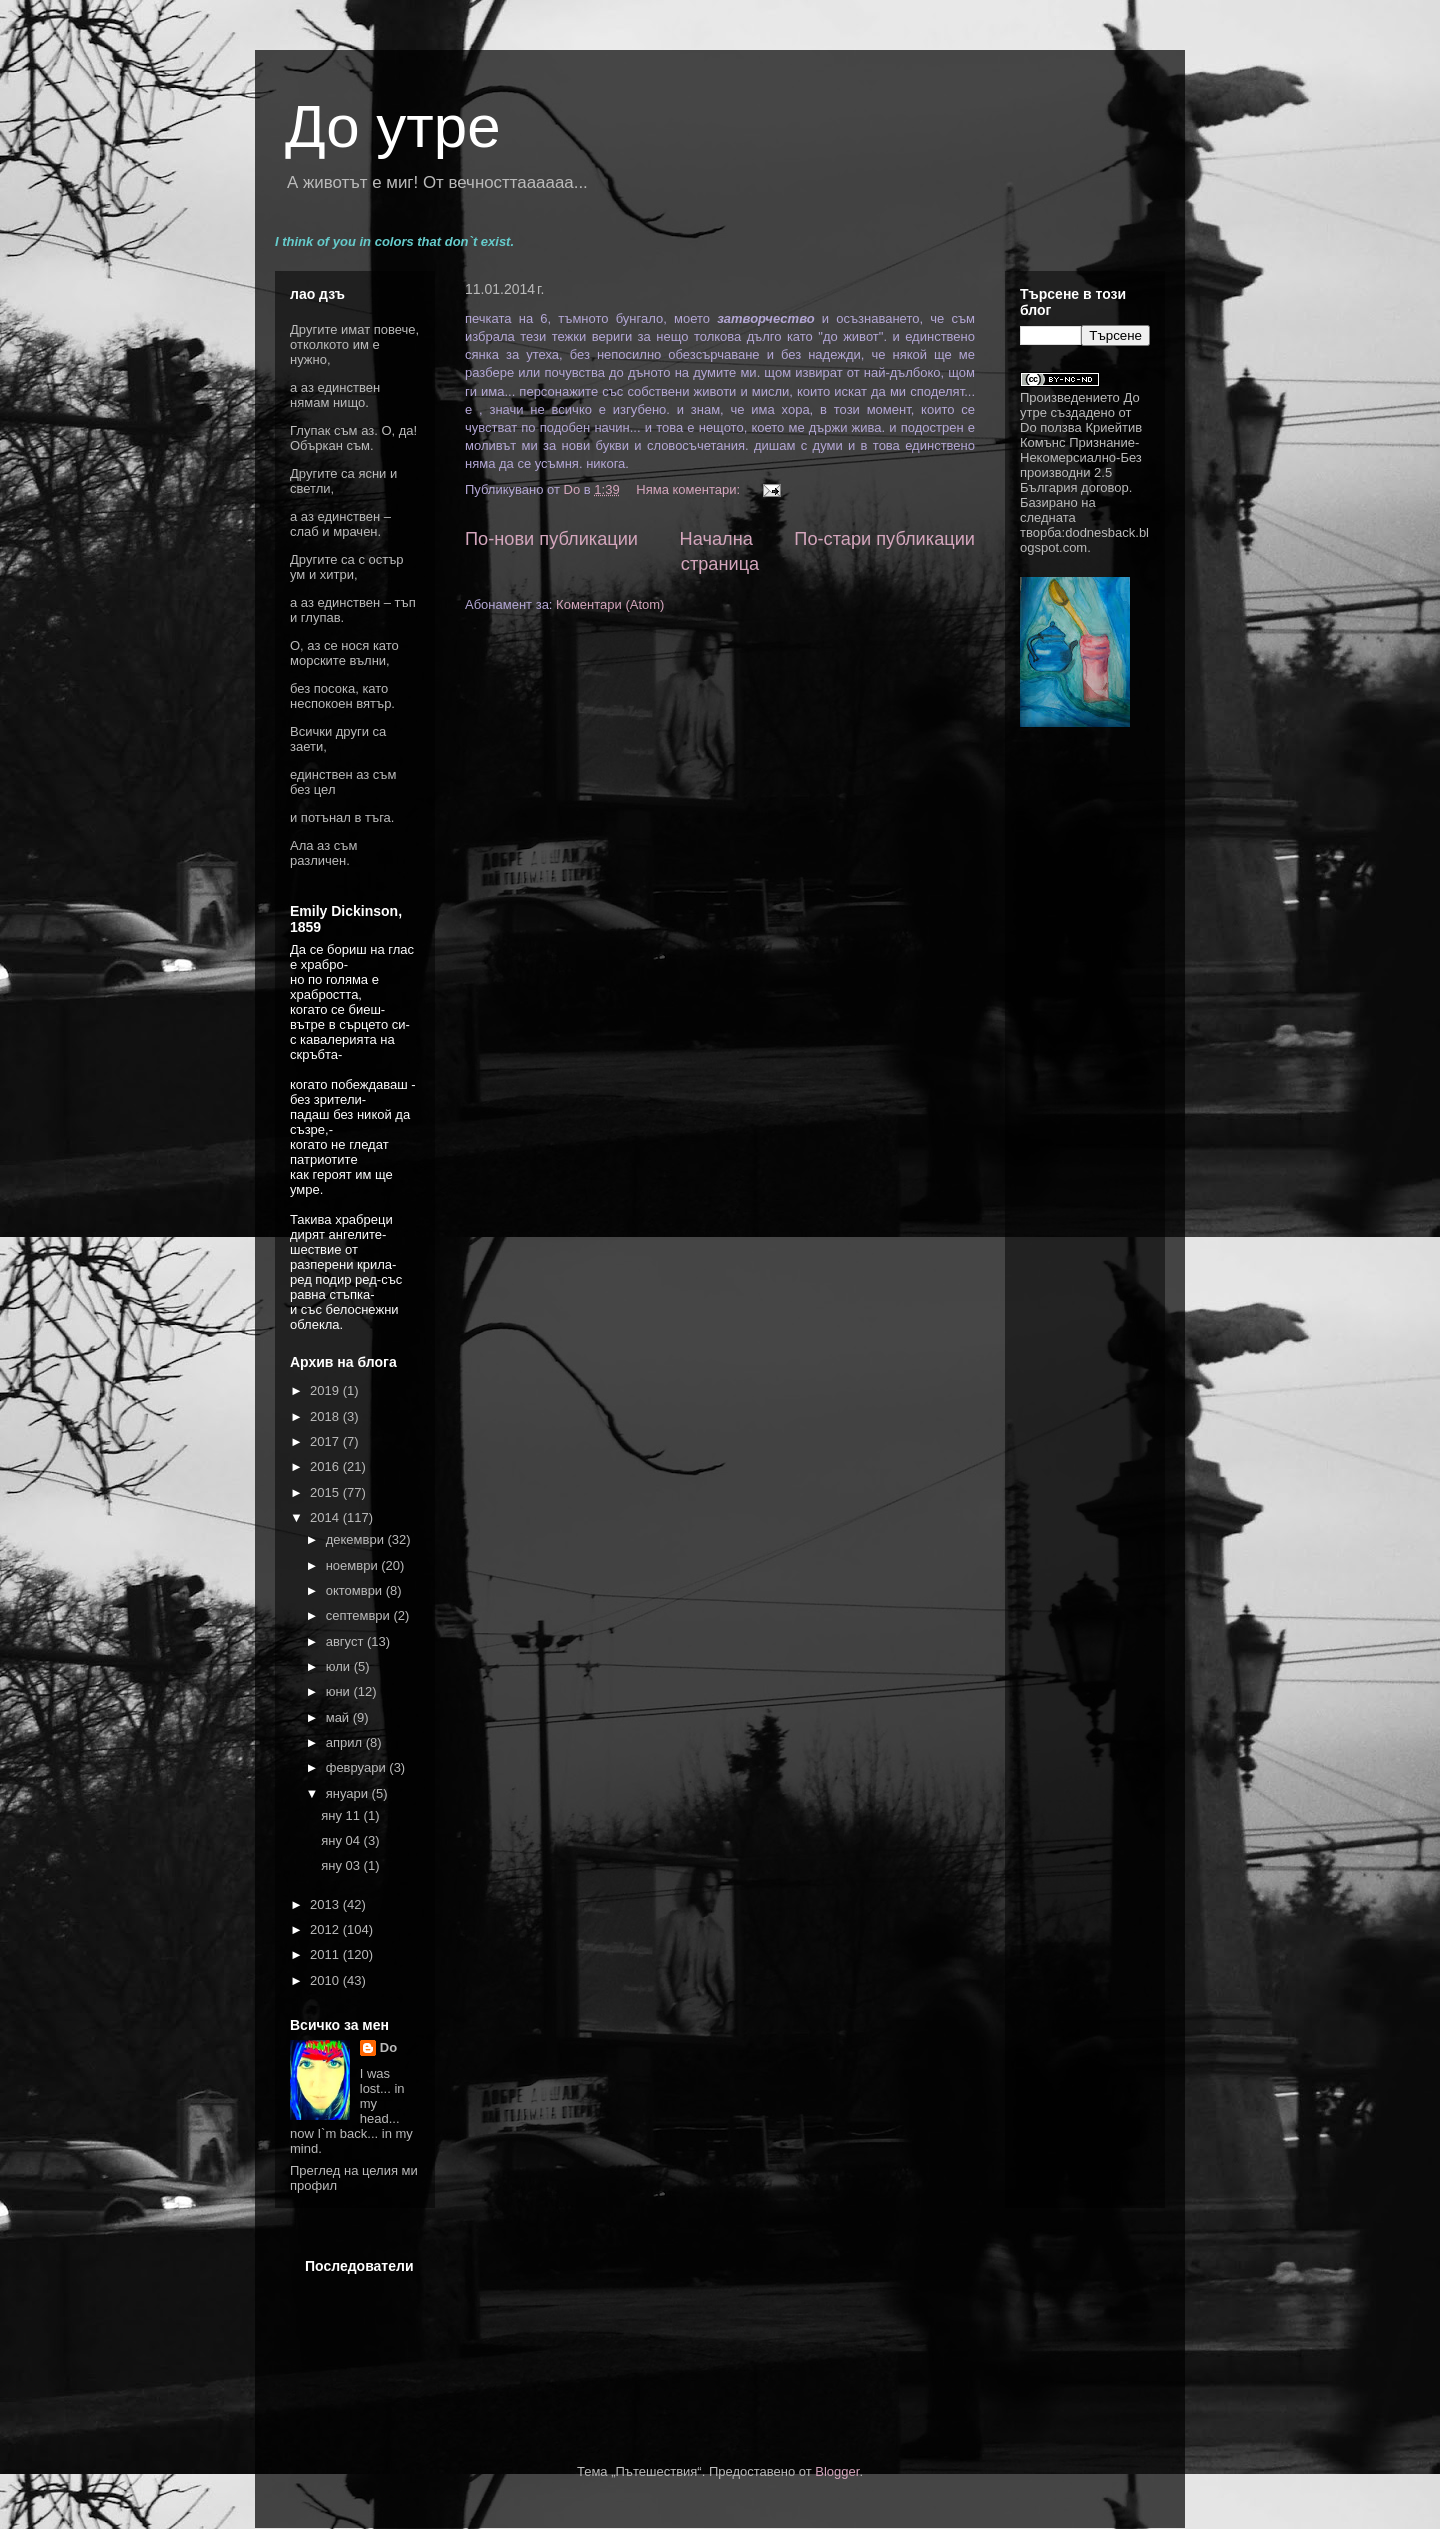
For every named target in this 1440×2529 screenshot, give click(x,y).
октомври (356, 1590)
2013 (326, 1904)
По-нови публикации (551, 539)
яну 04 (342, 1840)
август (346, 1641)
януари (349, 1793)
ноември (354, 1565)
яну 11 (342, 1815)
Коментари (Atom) (610, 604)
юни (340, 1691)
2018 (326, 1416)
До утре (393, 126)
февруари (358, 1767)
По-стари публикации (884, 539)
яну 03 (342, 1865)
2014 (326, 1517)
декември (357, 1539)
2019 (326, 1390)
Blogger (837, 2471)
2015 (326, 1492)
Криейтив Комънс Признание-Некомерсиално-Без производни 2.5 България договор (1081, 457)
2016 (326, 1466)
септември (360, 1615)
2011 (326, 1954)
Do (388, 2047)
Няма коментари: (689, 489)
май (339, 1717)
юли (340, 1666)
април (346, 1742)
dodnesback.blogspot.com (1084, 540)
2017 (326, 1441)
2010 (326, 1980)
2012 (326, 1929)
